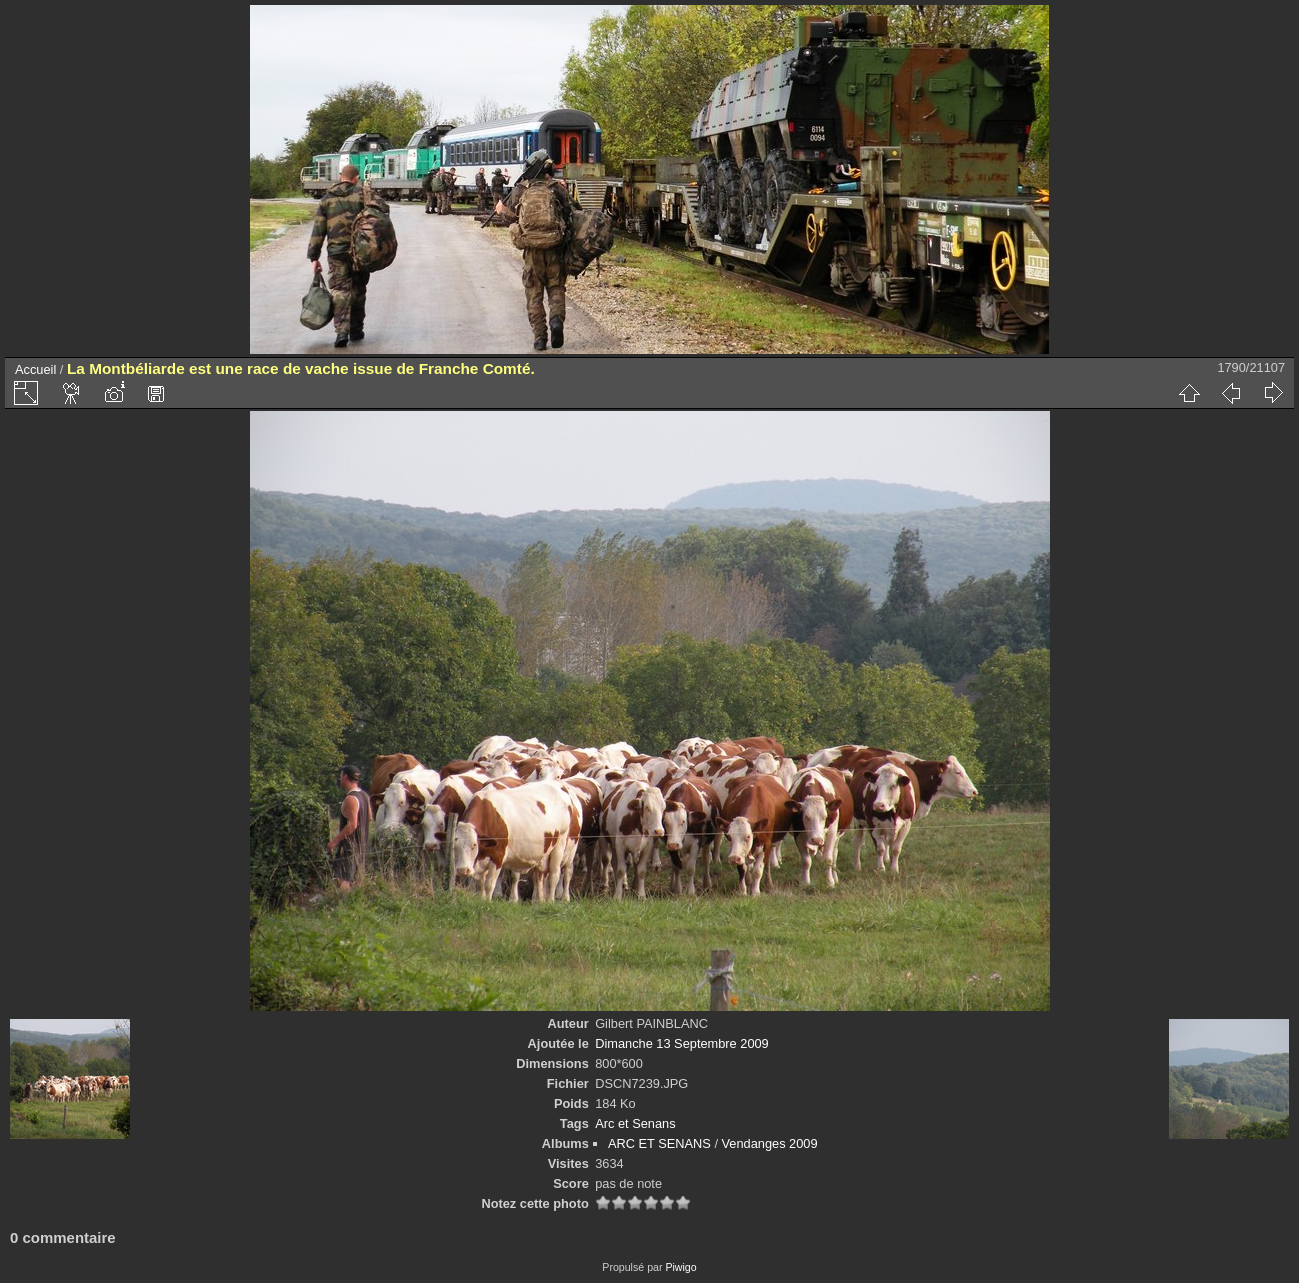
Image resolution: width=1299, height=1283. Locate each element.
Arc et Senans (635, 1123)
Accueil (35, 369)
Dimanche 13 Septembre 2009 (682, 1043)
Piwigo (680, 1267)
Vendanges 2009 (770, 1143)
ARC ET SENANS (659, 1143)
